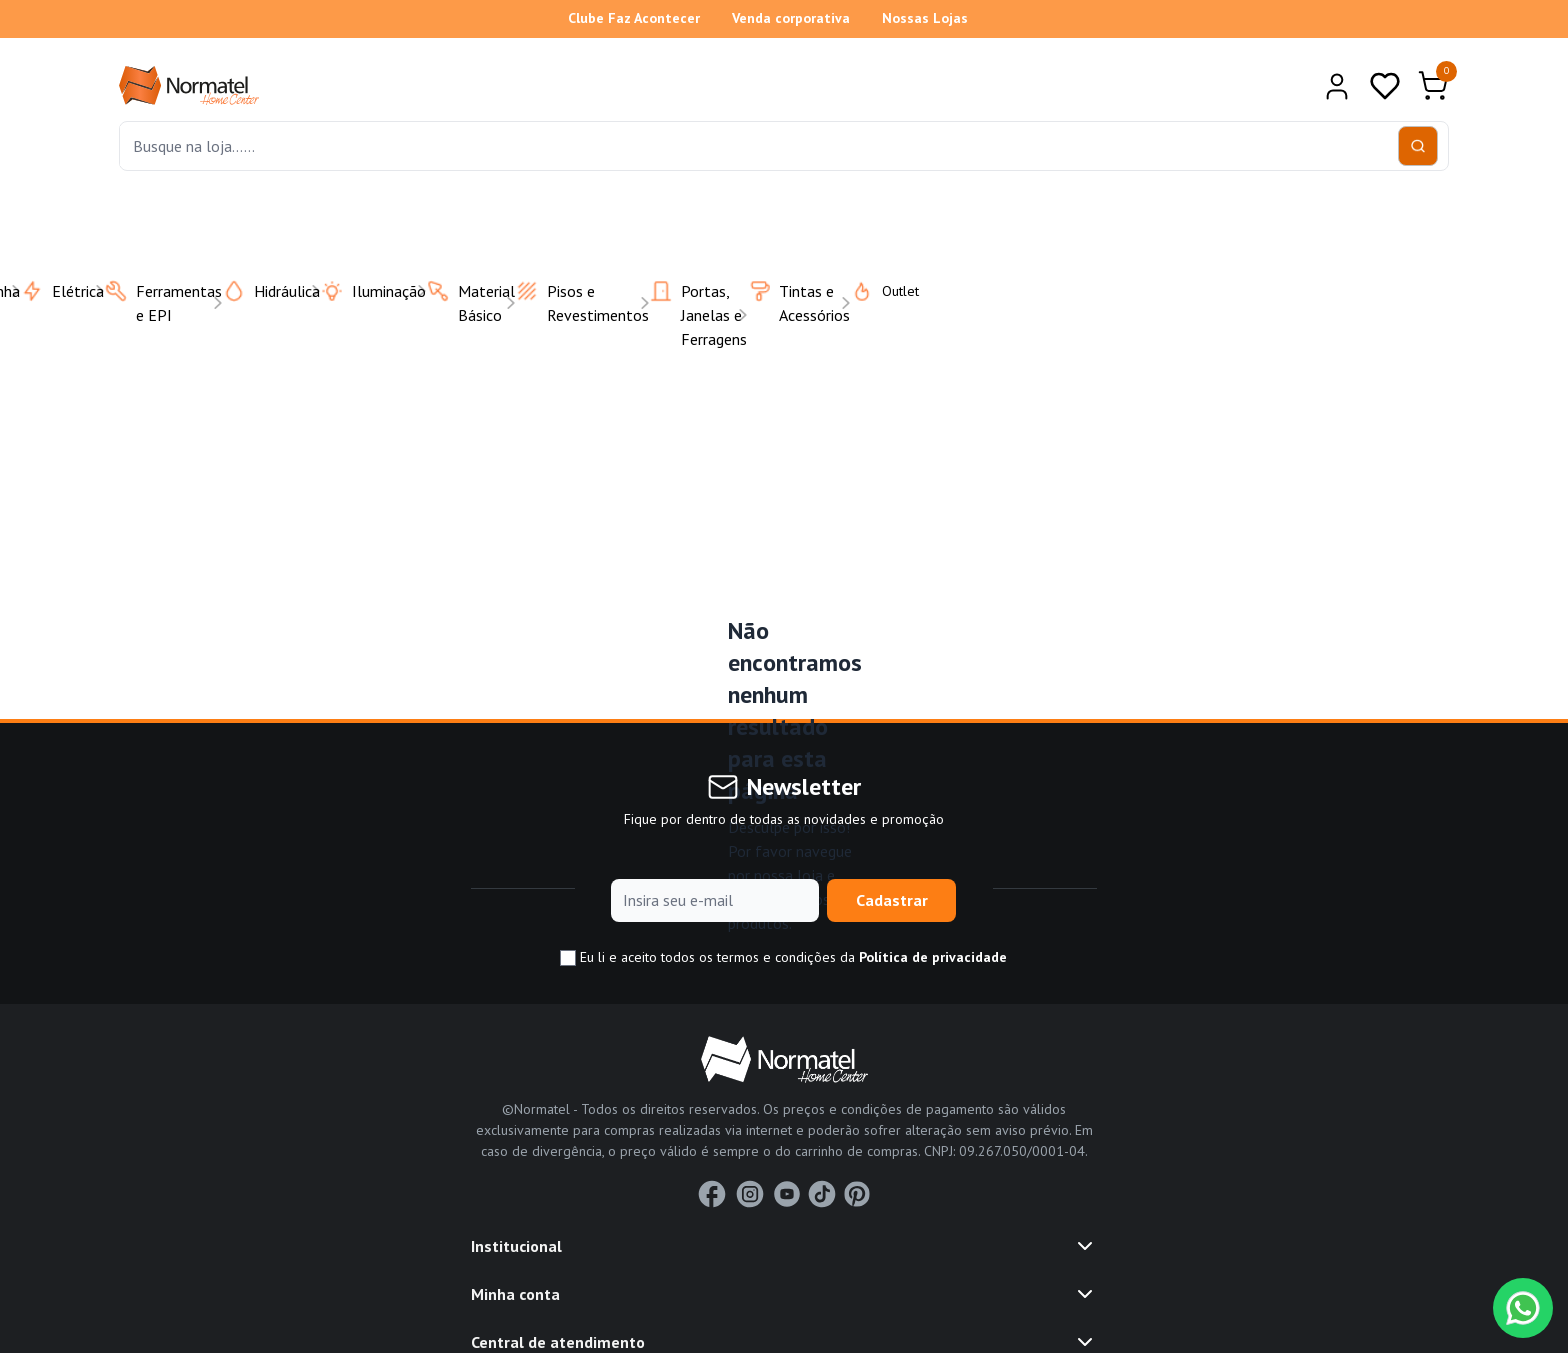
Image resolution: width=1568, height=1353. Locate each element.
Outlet (872, 291)
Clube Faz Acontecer (634, 18)
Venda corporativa (791, 18)
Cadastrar (892, 900)
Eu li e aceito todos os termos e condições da (783, 957)
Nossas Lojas (925, 18)
